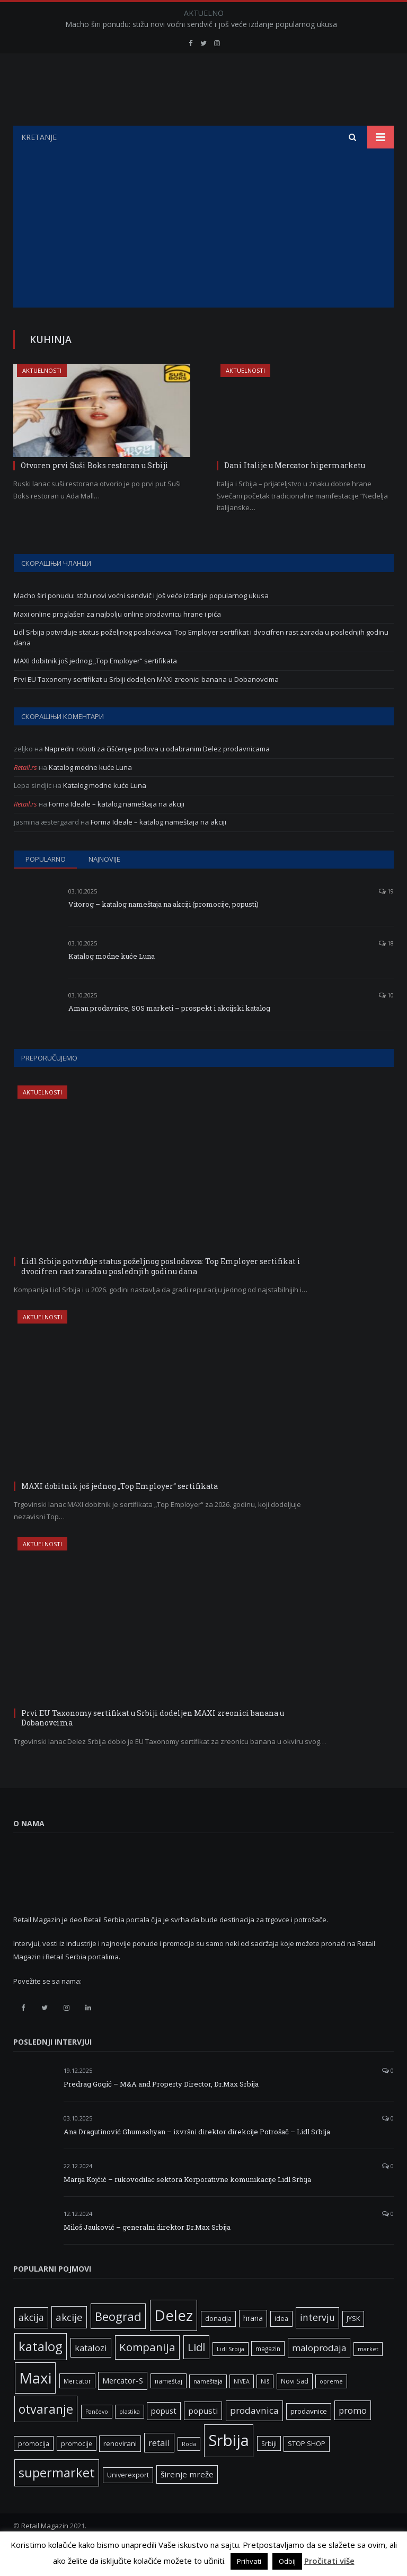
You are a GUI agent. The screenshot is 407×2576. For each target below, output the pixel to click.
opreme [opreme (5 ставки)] (331, 2408)
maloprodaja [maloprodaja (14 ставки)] (319, 2374)
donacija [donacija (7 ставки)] (218, 2345)
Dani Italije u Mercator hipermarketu (294, 492)
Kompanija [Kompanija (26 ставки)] (147, 2373)
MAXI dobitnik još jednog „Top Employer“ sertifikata (95, 687)
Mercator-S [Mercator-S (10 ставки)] (122, 2407)
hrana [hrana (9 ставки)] (253, 2345)
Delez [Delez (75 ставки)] (173, 2342)
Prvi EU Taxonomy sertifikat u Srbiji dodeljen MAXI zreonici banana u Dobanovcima (146, 706)
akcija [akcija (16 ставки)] (31, 2343)
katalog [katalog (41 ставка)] (41, 2372)
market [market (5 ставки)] (368, 2375)
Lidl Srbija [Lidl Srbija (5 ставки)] (230, 2375)
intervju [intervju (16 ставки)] (317, 2343)
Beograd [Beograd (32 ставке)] (118, 2343)
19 (386, 918)
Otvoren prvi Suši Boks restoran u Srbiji (95, 492)
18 (386, 970)
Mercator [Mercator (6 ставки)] (77, 2407)
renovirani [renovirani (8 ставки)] (120, 2470)
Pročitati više (329, 2560)
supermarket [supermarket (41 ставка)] (57, 2499)
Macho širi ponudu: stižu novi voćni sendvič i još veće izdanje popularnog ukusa (201, 24)
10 (386, 1022)
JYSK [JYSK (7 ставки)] (353, 2345)
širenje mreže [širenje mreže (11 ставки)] (187, 2500)
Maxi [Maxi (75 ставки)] (35, 2404)
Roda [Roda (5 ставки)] (189, 2470)
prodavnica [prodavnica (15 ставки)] (254, 2437)
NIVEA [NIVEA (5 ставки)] (242, 2408)
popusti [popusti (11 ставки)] (203, 2437)
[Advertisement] (203, 254)
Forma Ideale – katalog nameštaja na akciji (116, 830)
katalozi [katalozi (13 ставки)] (91, 2374)
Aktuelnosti (41, 397)
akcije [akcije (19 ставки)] (69, 2343)
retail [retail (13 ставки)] (159, 2469)
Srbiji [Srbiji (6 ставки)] (269, 2470)
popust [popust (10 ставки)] (163, 2437)
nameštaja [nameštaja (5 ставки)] (208, 2408)
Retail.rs (25, 794)
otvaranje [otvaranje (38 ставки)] (46, 2435)
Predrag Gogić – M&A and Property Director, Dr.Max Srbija (161, 2110)
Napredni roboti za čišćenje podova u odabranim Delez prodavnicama (157, 775)
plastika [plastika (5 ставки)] (129, 2438)
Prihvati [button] (249, 2561)
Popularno (45, 885)
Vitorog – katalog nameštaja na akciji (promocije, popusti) (163, 930)
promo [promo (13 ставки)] (353, 2437)
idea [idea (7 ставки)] (281, 2345)
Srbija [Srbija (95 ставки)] (228, 2466)
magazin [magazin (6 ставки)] (267, 2375)
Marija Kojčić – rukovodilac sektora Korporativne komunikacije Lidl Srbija (187, 2206)
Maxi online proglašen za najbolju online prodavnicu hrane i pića (117, 640)
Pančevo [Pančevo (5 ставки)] (96, 2438)
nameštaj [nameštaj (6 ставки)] (168, 2407)
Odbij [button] (287, 2561)
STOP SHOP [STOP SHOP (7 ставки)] (306, 2470)
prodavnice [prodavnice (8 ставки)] (308, 2437)
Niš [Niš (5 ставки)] (265, 2408)
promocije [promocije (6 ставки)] (76, 2470)
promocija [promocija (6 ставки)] (33, 2470)
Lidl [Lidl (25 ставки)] (196, 2373)
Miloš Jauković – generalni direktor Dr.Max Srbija (147, 2253)
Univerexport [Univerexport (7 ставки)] (128, 2501)
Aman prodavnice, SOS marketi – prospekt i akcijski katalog (169, 1034)
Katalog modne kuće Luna (90, 794)
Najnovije (104, 885)
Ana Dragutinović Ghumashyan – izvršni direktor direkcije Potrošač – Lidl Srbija (197, 2158)
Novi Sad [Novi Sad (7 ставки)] (294, 2407)
